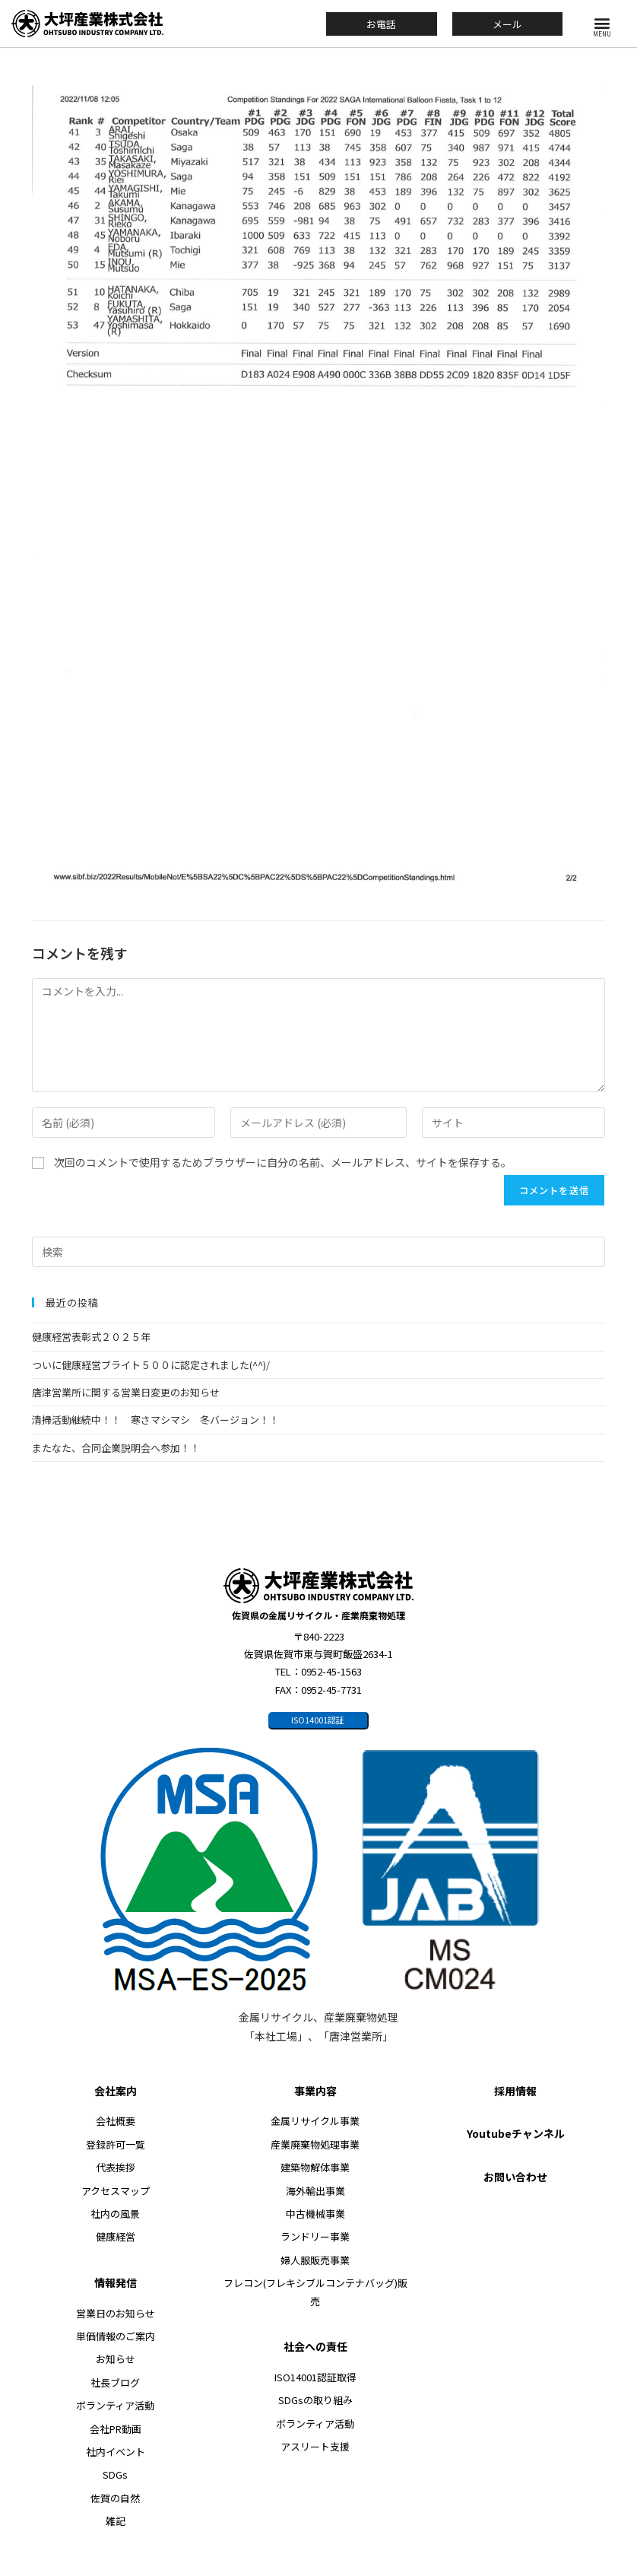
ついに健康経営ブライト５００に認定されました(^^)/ (151, 1365)
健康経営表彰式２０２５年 (91, 1336)
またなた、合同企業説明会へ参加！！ (116, 1447)
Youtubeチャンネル (516, 2133)
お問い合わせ (515, 2176)
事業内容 (315, 2090)
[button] (601, 22)
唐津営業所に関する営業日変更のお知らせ (126, 1392)
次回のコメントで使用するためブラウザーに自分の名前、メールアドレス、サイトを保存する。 (283, 1162)
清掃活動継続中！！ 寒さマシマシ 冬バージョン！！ (155, 1419)
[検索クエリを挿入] (318, 1252)
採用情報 (515, 2090)
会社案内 (115, 2090)
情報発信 (115, 2282)
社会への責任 (315, 2346)
